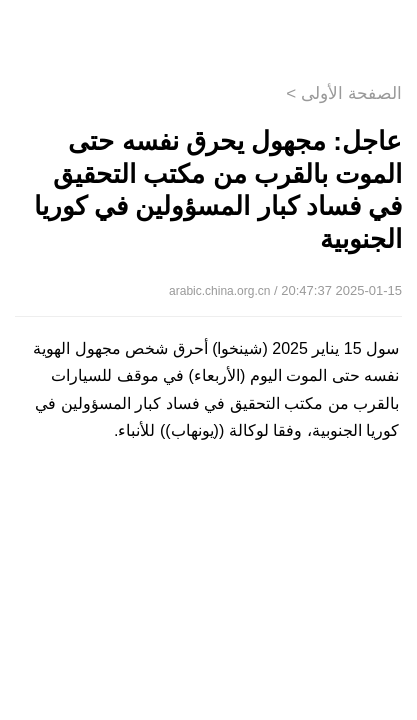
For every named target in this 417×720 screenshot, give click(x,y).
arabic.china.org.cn (219, 291)
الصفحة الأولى (351, 93)
